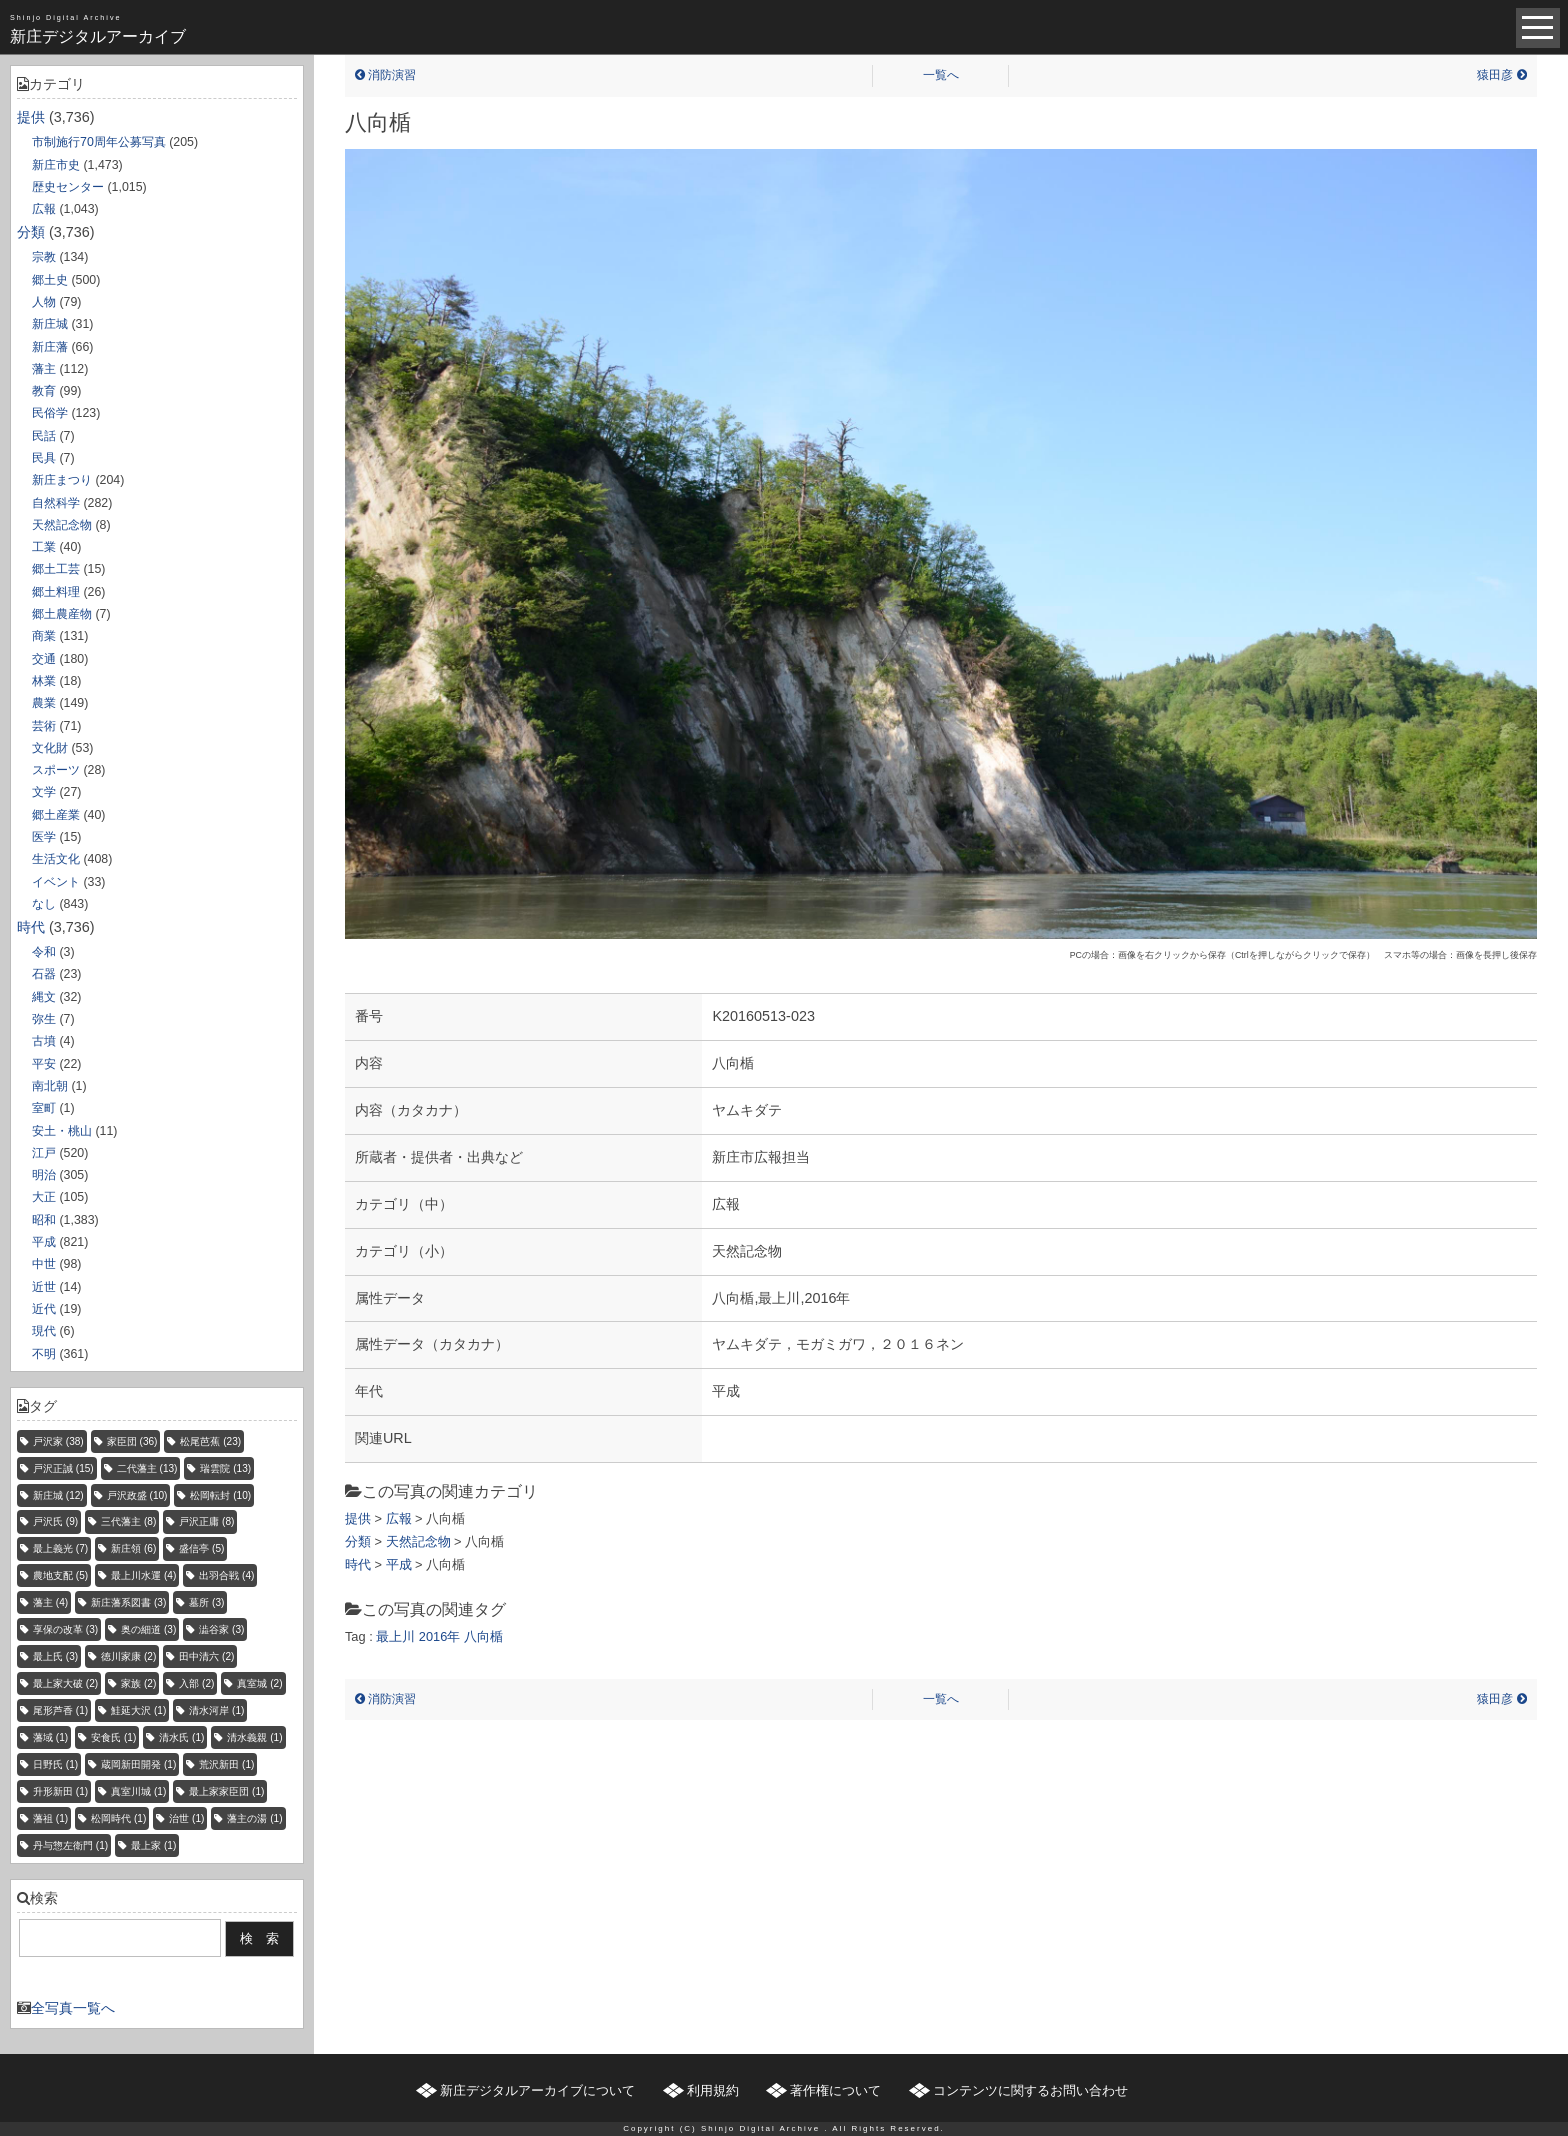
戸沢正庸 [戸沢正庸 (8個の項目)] (206, 1521)
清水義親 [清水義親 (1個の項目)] (254, 1737)
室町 (44, 1108)
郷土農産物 (62, 614)
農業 (44, 703)
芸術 (44, 726)
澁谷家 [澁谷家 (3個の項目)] (221, 1629)
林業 (44, 681)
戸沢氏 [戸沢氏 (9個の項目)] (55, 1521)
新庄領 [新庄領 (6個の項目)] (133, 1548)
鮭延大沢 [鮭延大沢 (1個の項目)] (138, 1710)
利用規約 (713, 2090)
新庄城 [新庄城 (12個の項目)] (58, 1495)
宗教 (44, 257)
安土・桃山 (62, 1131)
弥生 (44, 1019)
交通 (44, 659)
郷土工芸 (56, 569)
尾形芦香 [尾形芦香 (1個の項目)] (60, 1710)
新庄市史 (56, 165)
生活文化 (56, 859)
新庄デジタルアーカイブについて (537, 2090)
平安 (44, 1064)
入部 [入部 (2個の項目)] (196, 1683)
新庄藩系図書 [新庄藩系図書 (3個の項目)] (128, 1602)
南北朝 (50, 1086)
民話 (44, 436)
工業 (44, 547)
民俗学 (50, 413)
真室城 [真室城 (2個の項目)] (259, 1683)
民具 (44, 458)
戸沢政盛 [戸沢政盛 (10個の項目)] (137, 1495)
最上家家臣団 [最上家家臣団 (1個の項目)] (226, 1791)
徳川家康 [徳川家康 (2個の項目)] (128, 1656)
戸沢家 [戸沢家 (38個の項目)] (58, 1441)
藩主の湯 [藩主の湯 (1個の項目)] (254, 1818)
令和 (44, 952)
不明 (44, 1354)
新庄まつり (62, 480)
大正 (44, 1197)
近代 (44, 1309)
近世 (44, 1287)
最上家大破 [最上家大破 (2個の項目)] (65, 1683)
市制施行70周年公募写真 (99, 142)
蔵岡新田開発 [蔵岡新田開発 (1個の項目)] (138, 1764)
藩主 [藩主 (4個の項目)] (50, 1602)
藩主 (44, 369)
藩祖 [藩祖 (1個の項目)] (50, 1818)
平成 (44, 1242)
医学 (44, 837)
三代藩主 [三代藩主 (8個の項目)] (128, 1521)
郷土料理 (56, 592)
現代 (44, 1331)
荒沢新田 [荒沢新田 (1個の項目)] (226, 1764)
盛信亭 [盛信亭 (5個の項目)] (201, 1548)
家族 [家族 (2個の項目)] (138, 1683)
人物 (44, 302)
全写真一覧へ (73, 2008)
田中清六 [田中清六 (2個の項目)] (206, 1656)
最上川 (395, 1636)
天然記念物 (62, 525)
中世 (44, 1264)
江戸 (44, 1153)
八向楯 (483, 1636)
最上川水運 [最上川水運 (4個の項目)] (143, 1575)
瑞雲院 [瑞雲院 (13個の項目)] (225, 1468)
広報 (44, 209)
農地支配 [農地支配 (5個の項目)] (60, 1575)
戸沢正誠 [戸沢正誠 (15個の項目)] (63, 1468)
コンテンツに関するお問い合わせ (1030, 2090)
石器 (44, 974)
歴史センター (68, 187)
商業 (44, 636)
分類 (31, 232)
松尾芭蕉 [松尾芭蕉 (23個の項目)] (210, 1441)
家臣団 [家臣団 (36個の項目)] (132, 1441)
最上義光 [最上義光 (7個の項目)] (60, 1548)
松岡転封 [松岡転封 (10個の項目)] (220, 1495)
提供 (31, 117)
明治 (44, 1175)
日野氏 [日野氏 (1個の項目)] (55, 1764)
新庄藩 (50, 347)
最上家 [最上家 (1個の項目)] (153, 1845)
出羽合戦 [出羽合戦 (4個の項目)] (226, 1575)
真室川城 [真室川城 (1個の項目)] (138, 1791)
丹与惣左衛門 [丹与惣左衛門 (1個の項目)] (70, 1845)
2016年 (439, 1636)
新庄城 (50, 324)
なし (44, 904)
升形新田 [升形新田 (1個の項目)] (60, 1791)
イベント (56, 882)
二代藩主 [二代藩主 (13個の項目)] (147, 1468)
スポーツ (56, 770)
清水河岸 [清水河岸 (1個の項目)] (216, 1710)
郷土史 (50, 280)
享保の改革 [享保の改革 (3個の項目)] (65, 1629)
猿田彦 (1501, 75)
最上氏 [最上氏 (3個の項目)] (55, 1656)
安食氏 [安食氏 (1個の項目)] (113, 1737)
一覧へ (941, 75)
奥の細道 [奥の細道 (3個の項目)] (148, 1629)
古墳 (44, 1041)
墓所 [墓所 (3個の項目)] (206, 1602)
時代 (31, 927)
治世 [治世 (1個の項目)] (186, 1818)
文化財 (50, 748)
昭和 (44, 1220)
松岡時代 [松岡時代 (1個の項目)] (118, 1818)
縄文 (44, 997)
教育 (44, 391)
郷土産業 (56, 815)
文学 (44, 792)
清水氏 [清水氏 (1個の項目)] (181, 1737)
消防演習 (385, 75)
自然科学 (56, 503)
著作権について (835, 2090)
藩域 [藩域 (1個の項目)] (50, 1737)
